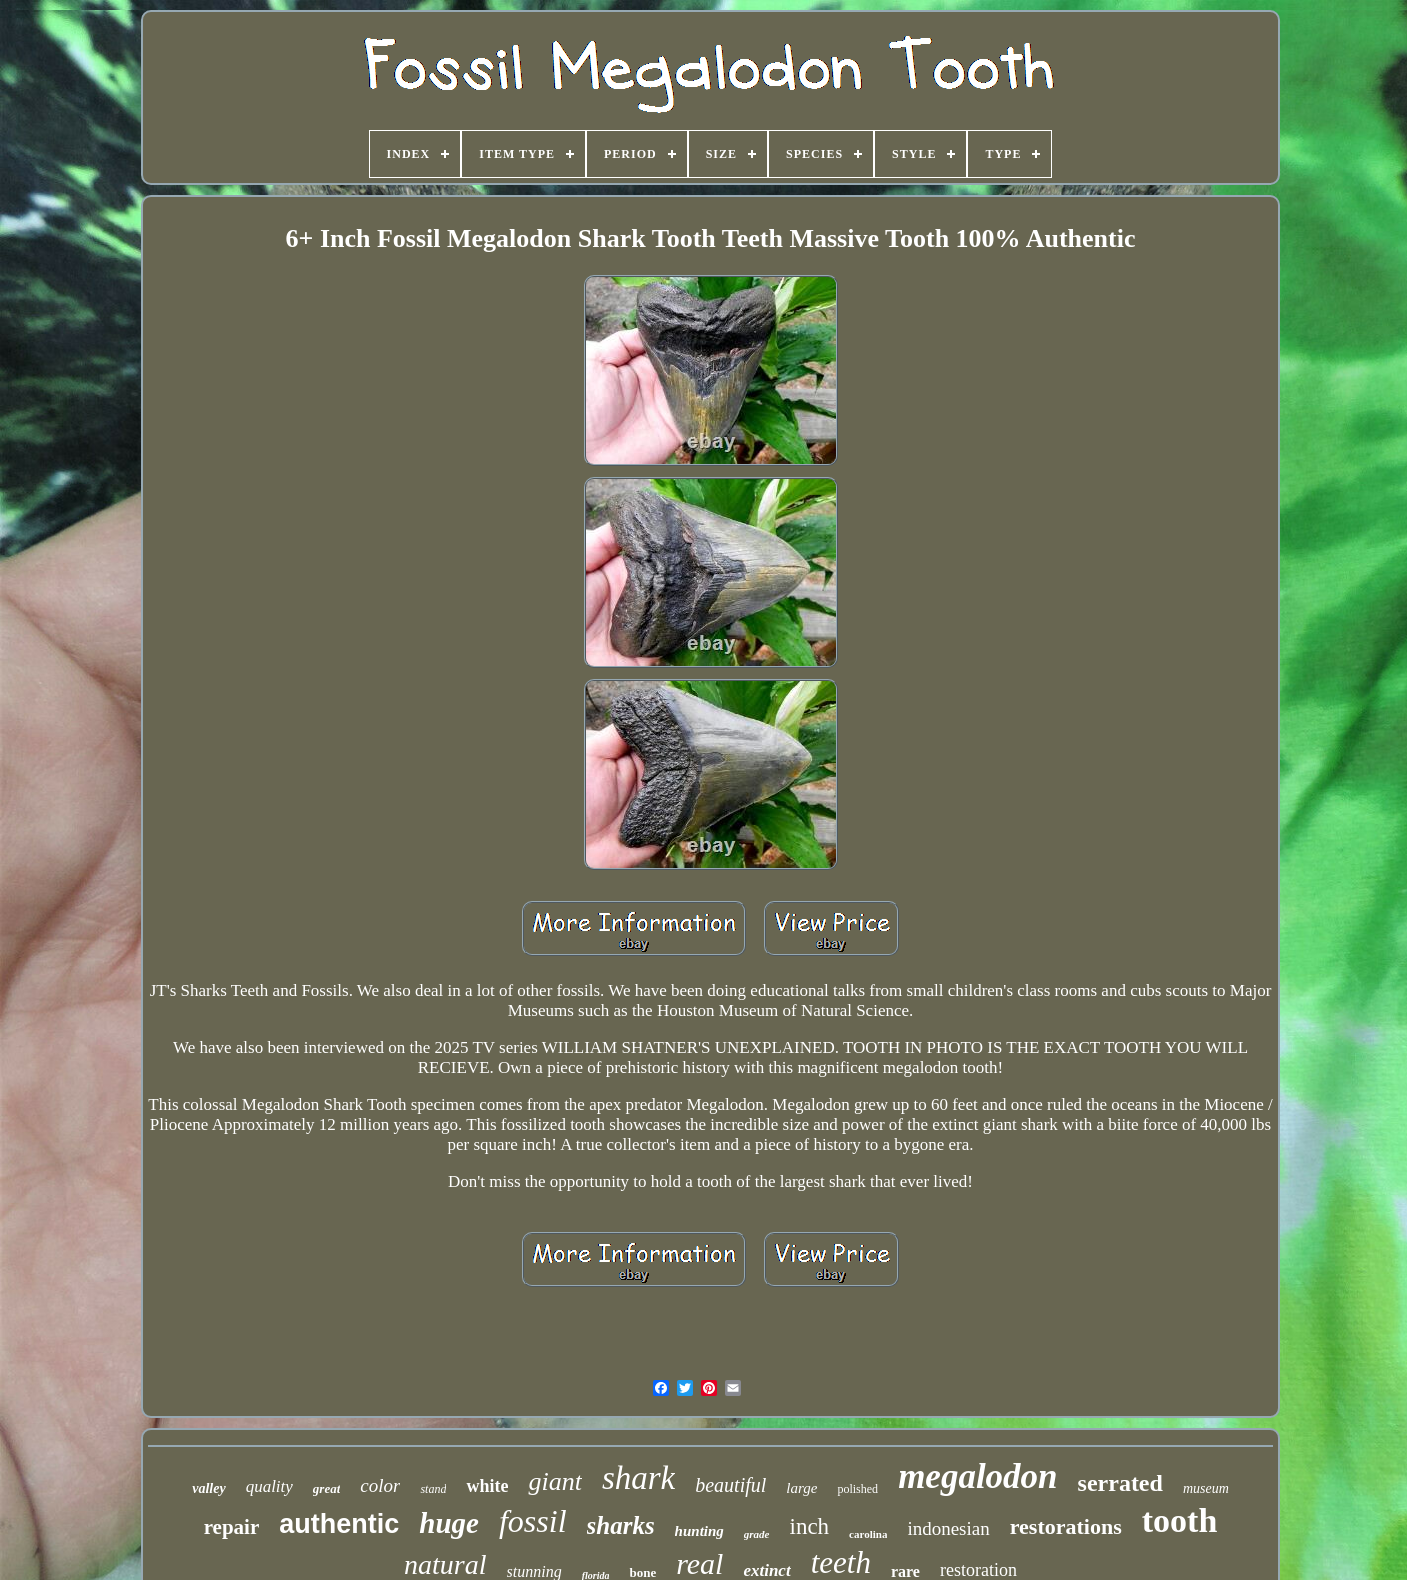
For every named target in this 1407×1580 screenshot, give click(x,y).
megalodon (977, 1476)
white (487, 1486)
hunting (699, 1531)
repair (232, 1527)
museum (1206, 1488)
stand (433, 1489)
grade (757, 1534)
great (326, 1488)
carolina (868, 1534)
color (380, 1485)
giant (554, 1481)
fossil (533, 1521)
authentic (339, 1524)
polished (857, 1489)
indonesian (948, 1528)
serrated (1120, 1483)
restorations (1066, 1526)
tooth (1180, 1520)
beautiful (730, 1485)
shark (638, 1478)
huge (449, 1523)
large (801, 1488)
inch (810, 1526)
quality (269, 1486)
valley (208, 1488)
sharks (621, 1525)
